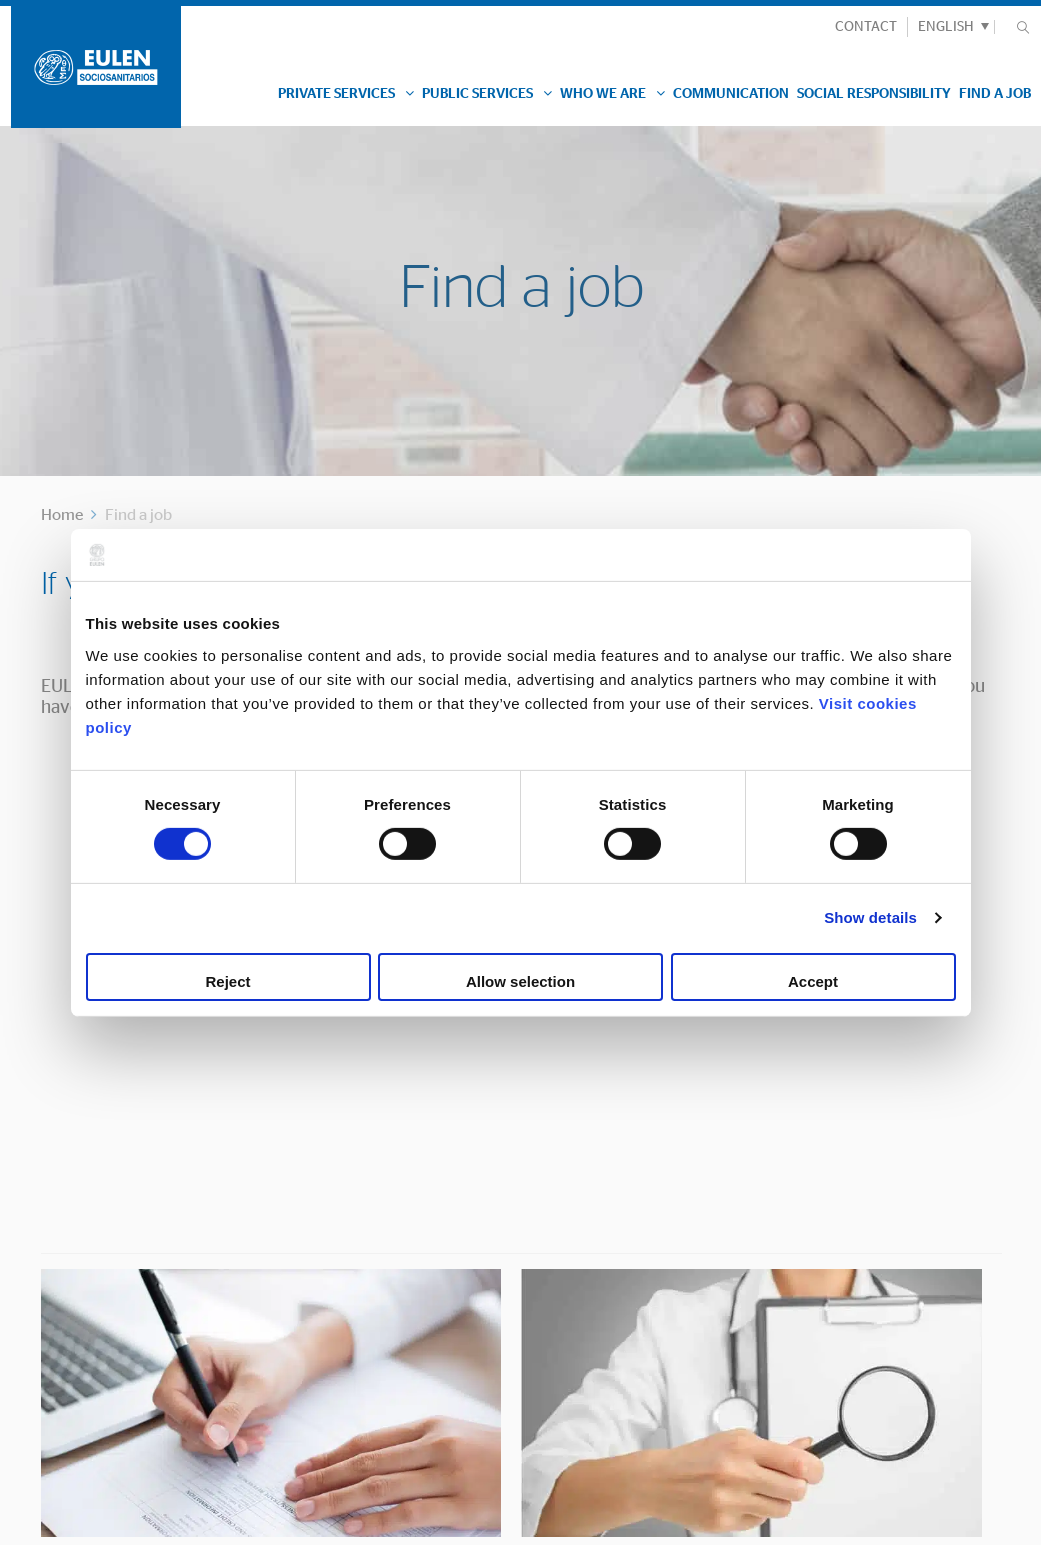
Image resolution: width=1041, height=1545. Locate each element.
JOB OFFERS (766, 1117)
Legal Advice (60, 1520)
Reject (227, 981)
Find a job (995, 94)
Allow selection (520, 981)
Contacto (330, 1240)
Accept (813, 981)
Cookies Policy (173, 1520)
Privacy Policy (288, 1520)
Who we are (612, 93)
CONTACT (866, 27)
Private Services (346, 93)
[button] (951, 27)
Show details (870, 917)
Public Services (487, 93)
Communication (731, 94)
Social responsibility (874, 94)
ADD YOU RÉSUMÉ (285, 1117)
